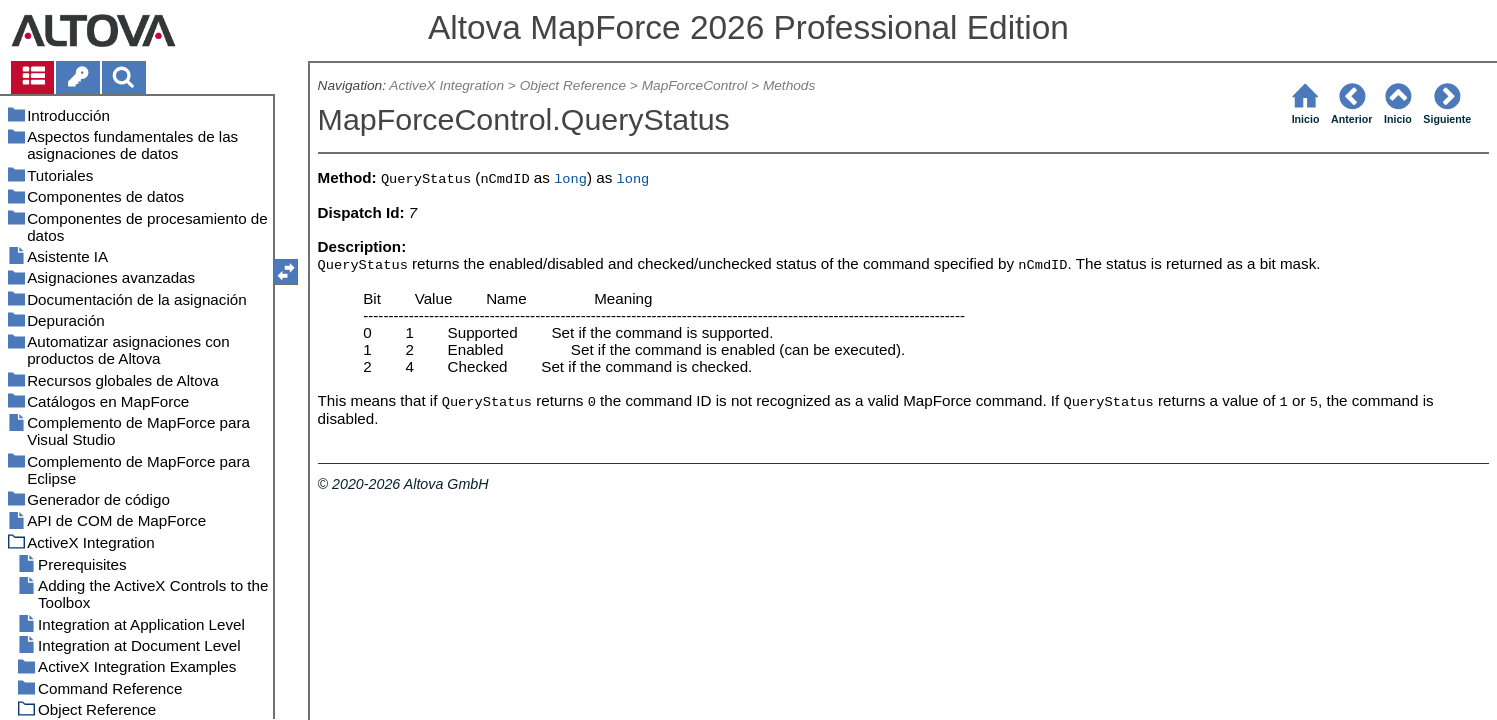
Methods (789, 85)
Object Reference (573, 85)
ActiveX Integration (446, 85)
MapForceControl (695, 85)
